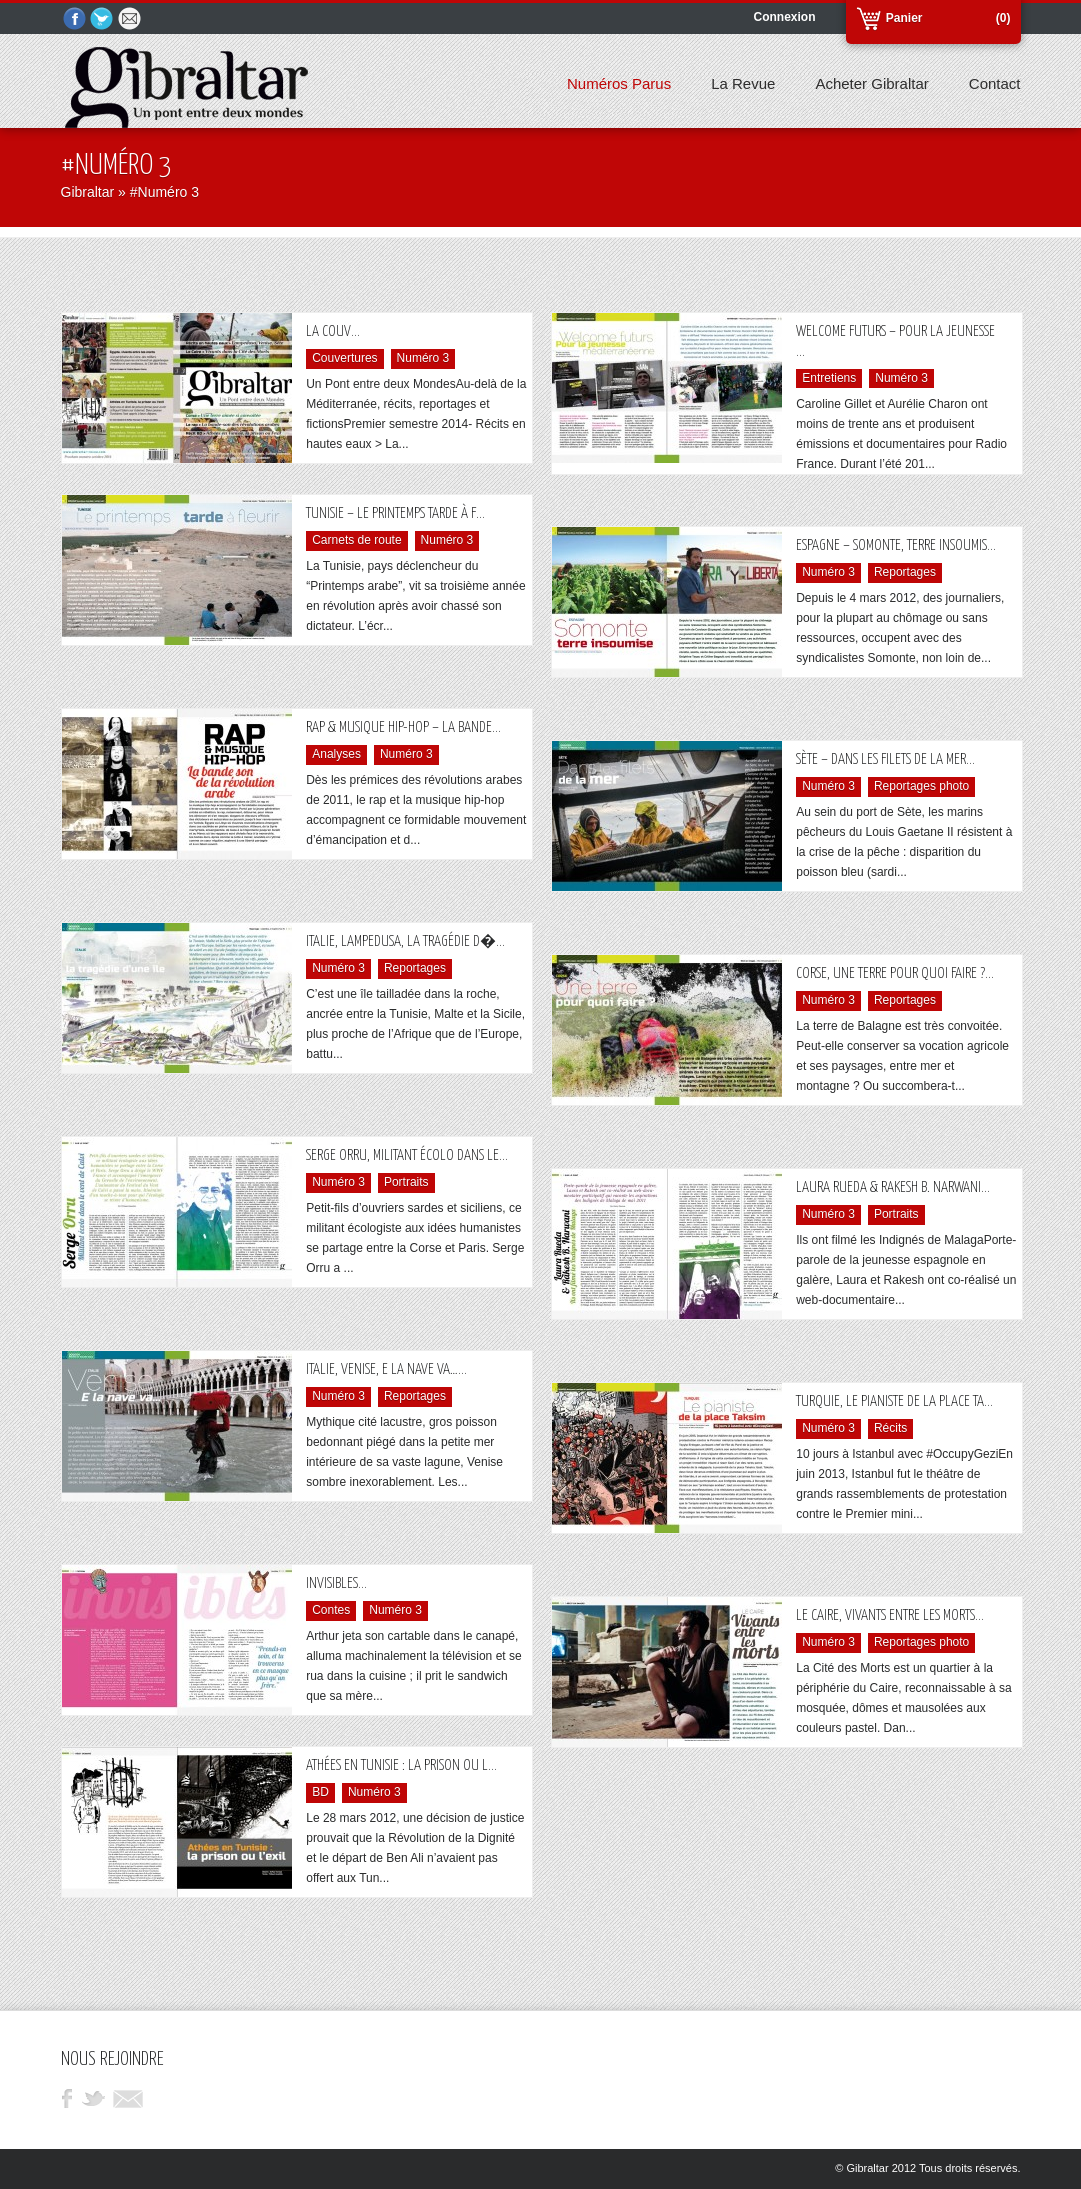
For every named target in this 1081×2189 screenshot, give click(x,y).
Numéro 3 (423, 358)
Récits (890, 1428)
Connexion (785, 17)
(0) (1003, 18)
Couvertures (344, 358)
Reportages (905, 572)
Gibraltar (88, 192)
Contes (331, 1610)
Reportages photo (921, 786)
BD (320, 1792)
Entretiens (829, 378)
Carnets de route (356, 540)
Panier (904, 18)
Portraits (406, 1182)
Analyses (336, 754)
